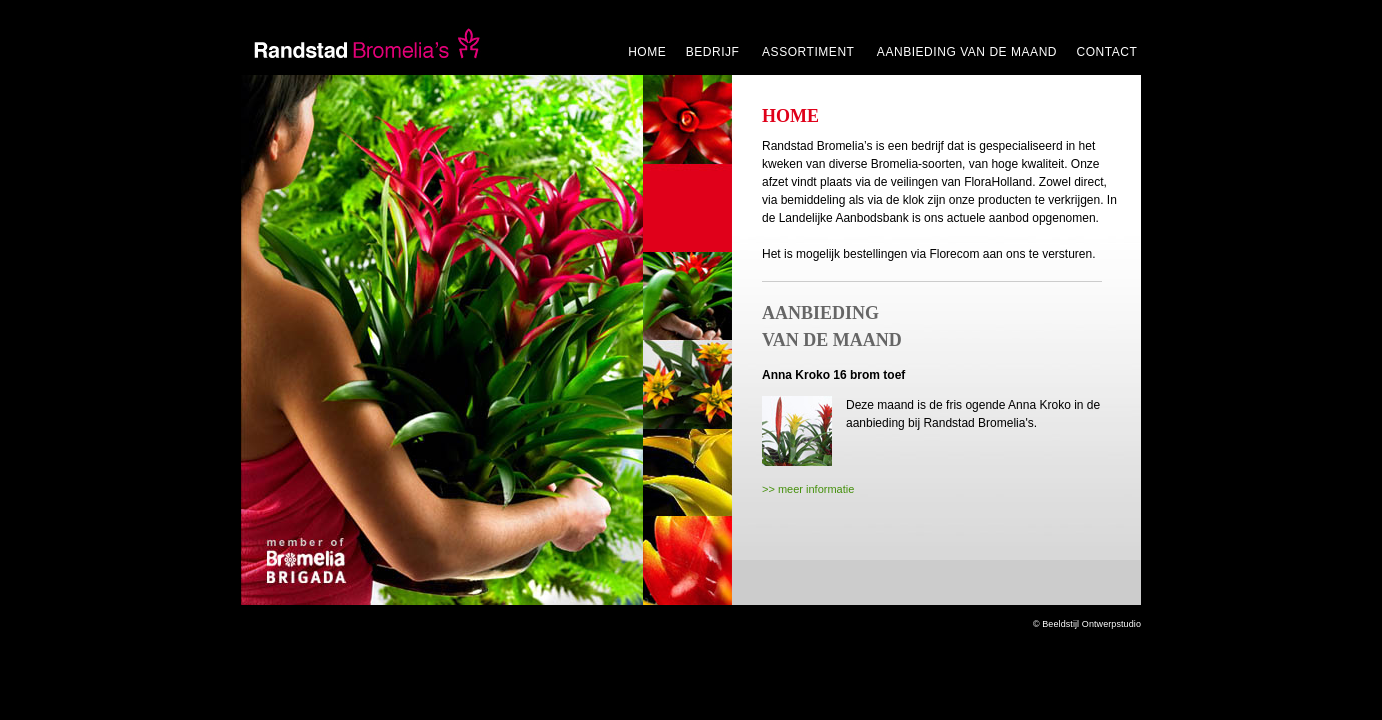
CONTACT (1106, 52)
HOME (647, 52)
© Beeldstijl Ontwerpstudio (1087, 624)
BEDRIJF (715, 52)
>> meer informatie (808, 489)
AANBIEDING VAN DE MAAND (967, 52)
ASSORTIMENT (810, 52)
